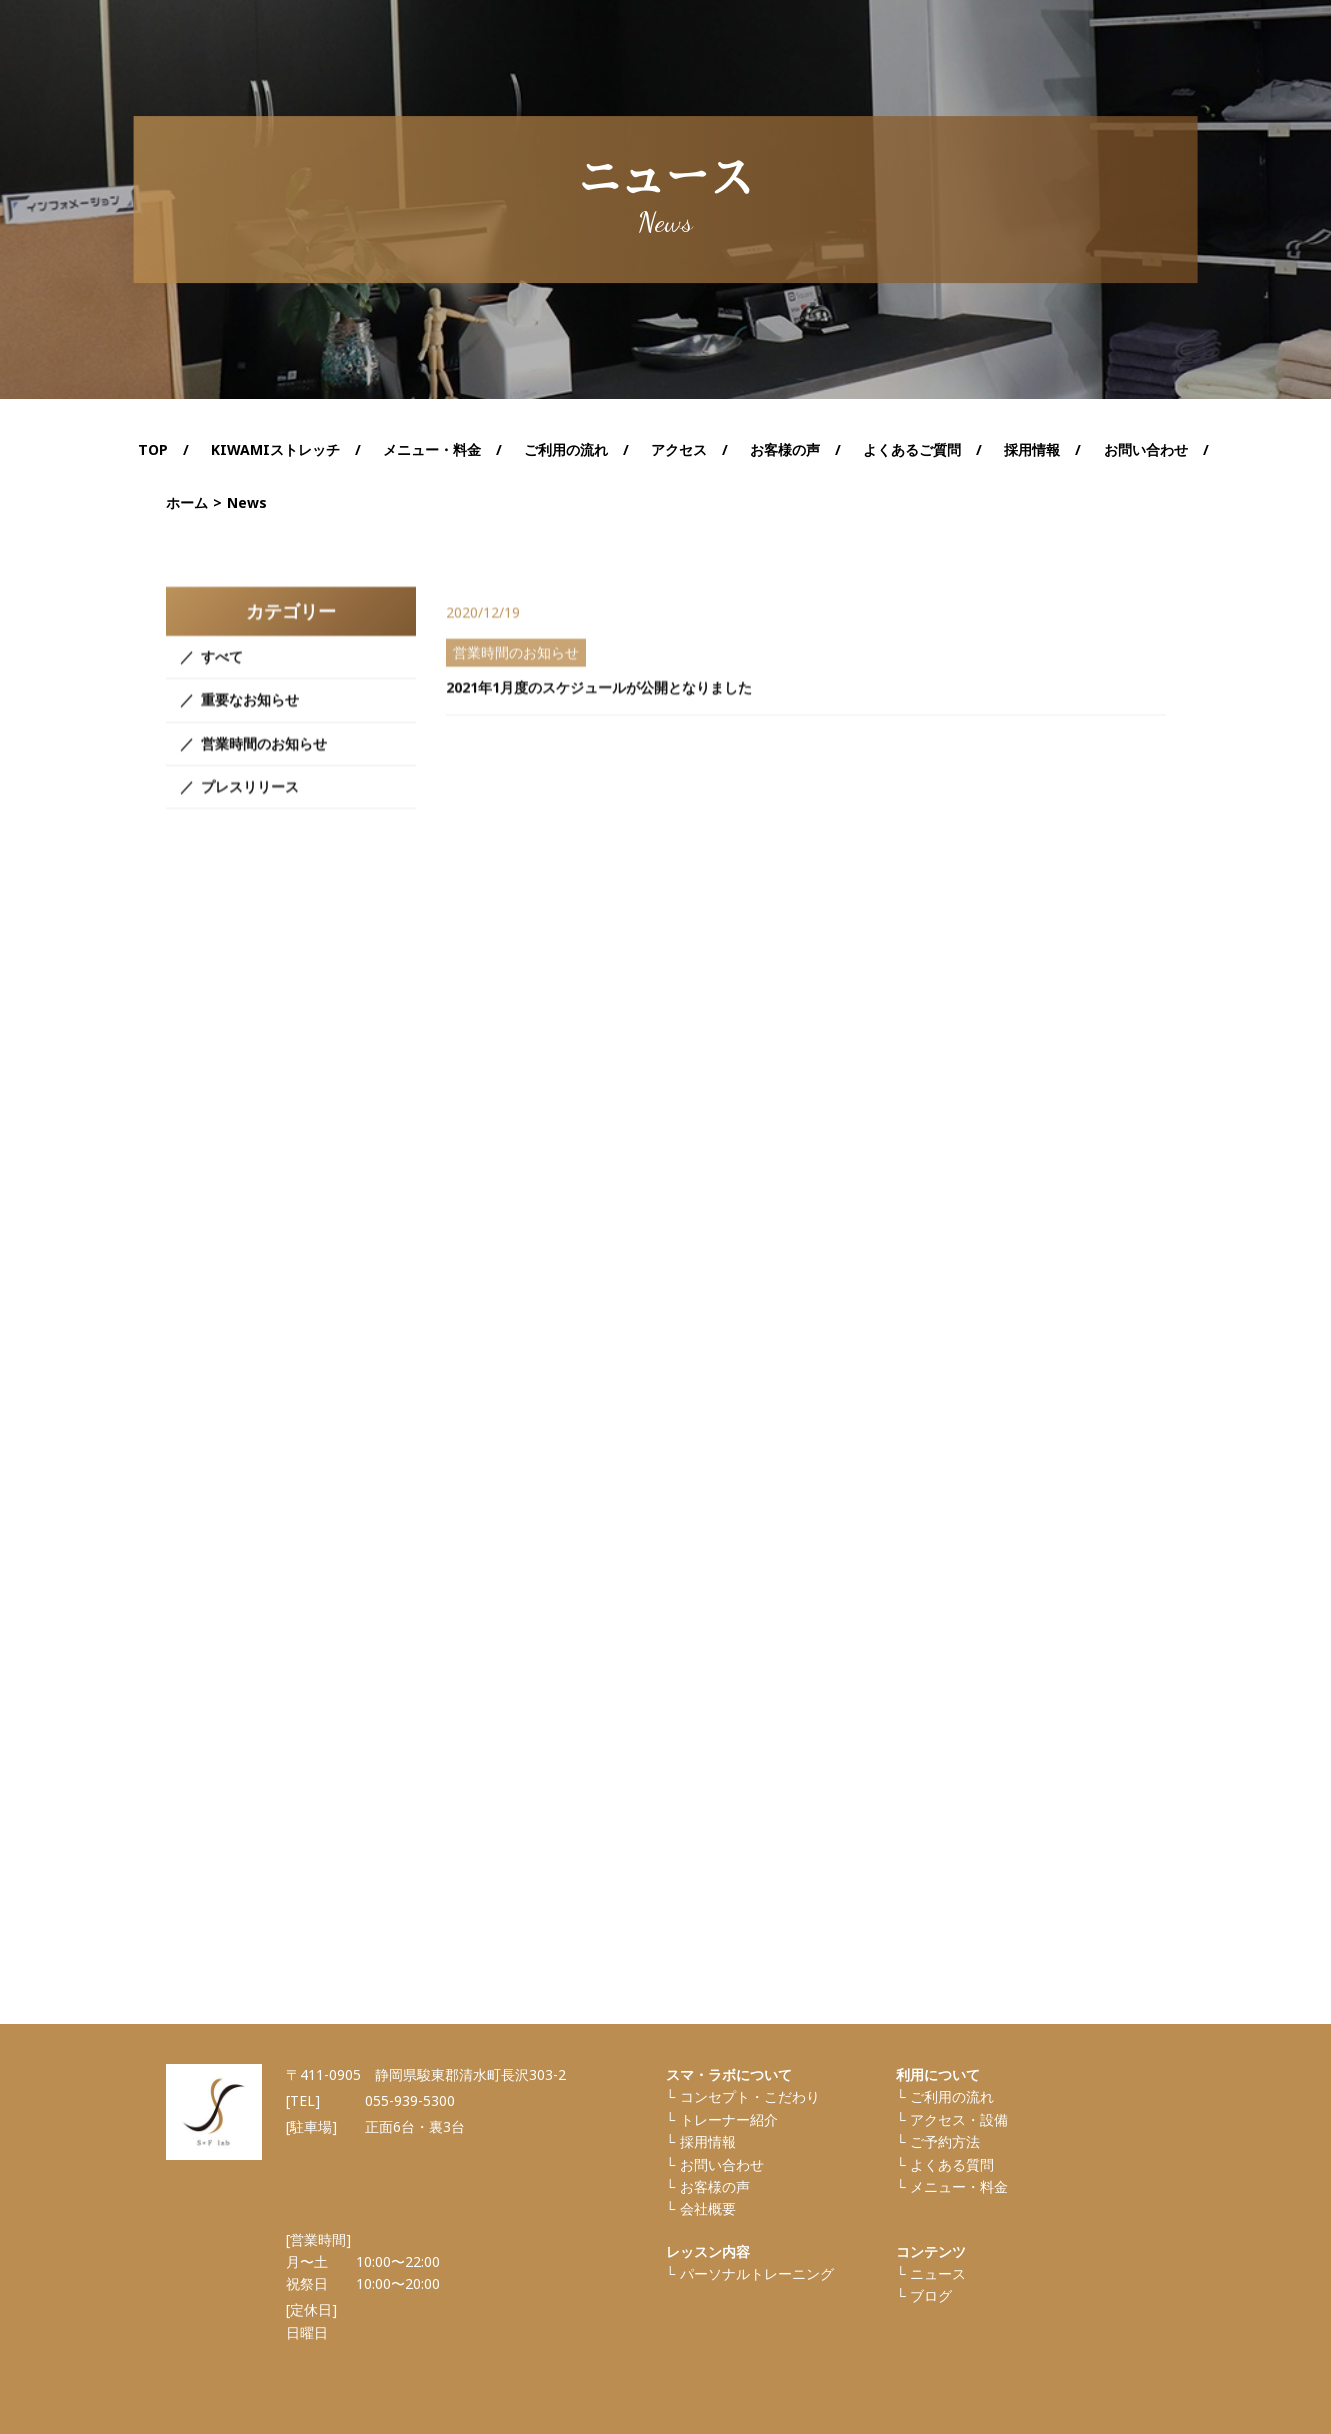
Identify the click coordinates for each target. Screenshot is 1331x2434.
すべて (222, 682)
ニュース (938, 2273)
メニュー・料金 (959, 2186)
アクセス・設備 (959, 2119)
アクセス (679, 449)
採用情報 (1032, 449)
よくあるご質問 (912, 449)
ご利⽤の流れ (952, 2096)
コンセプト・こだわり (750, 2096)
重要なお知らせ (250, 725)
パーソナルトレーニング (757, 2273)
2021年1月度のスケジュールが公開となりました (599, 711)
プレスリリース (250, 812)
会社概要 (708, 2208)
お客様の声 (785, 449)
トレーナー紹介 (729, 2119)
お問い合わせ (1146, 449)
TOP (153, 449)
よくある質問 (952, 2164)
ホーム (187, 502)
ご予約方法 (945, 2141)
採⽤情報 (708, 2141)
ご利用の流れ (566, 449)
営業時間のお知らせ (264, 768)
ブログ (931, 2295)
